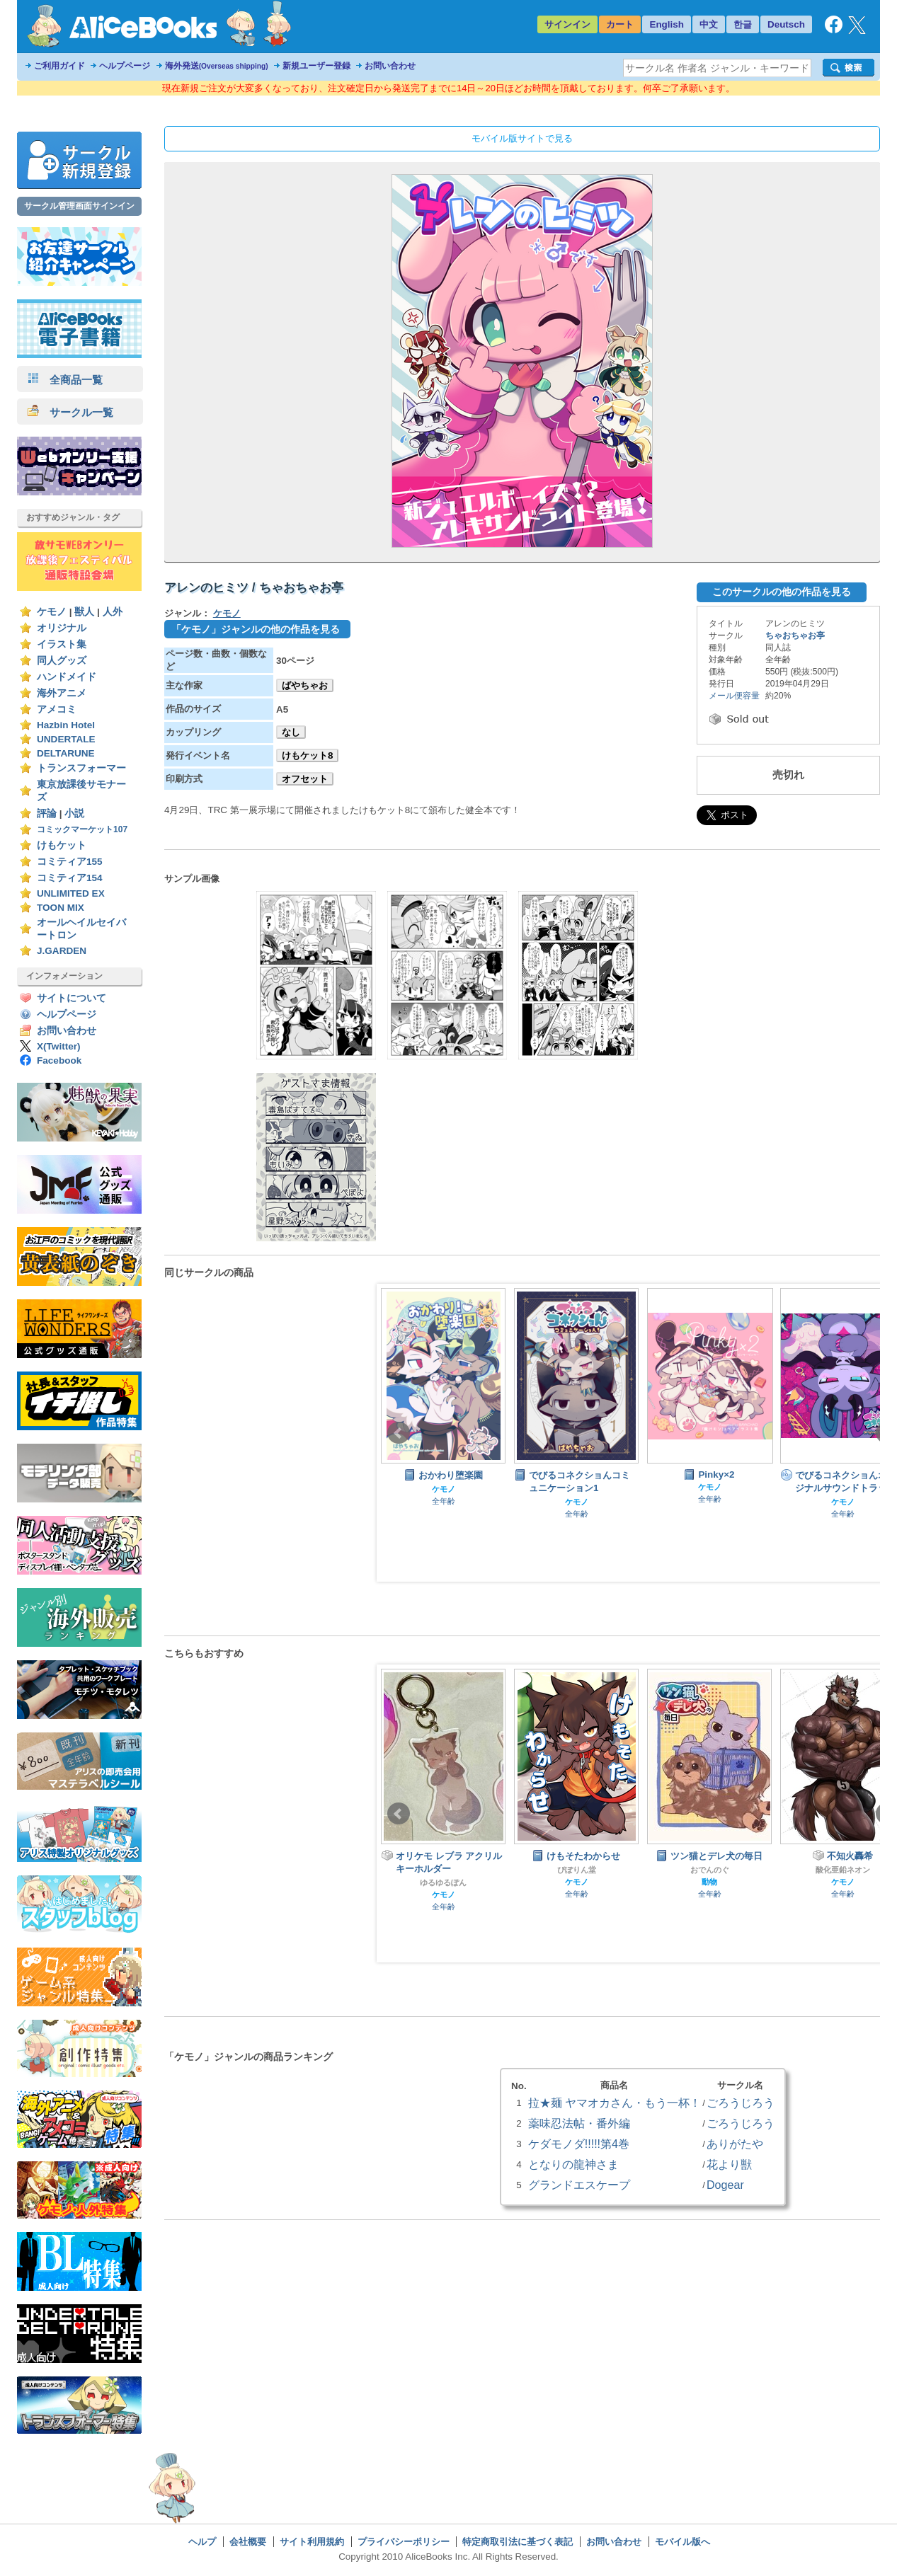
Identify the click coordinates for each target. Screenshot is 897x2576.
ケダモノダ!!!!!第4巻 (578, 2143)
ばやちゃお (305, 685)
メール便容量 (734, 696)
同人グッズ (61, 660)
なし (291, 732)
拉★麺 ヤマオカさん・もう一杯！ (614, 2102)
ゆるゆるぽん (443, 1882)
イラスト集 (61, 644)
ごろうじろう (741, 2102)
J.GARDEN (61, 950)
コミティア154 (70, 878)
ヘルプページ (124, 66)
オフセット (305, 779)
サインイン (567, 24)
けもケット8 (307, 755)
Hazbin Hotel (66, 725)
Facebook (59, 1060)
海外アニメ (61, 693)
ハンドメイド (66, 677)
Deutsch (786, 24)
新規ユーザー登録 (316, 66)
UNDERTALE (66, 739)
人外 (112, 611)
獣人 (84, 611)
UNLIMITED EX (71, 893)
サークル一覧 (70, 412)
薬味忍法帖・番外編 (579, 2123)
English (666, 24)
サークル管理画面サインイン (79, 206)
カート (620, 24)
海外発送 (216, 66)
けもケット (61, 845)
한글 (742, 24)
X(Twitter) (59, 1046)
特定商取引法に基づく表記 (517, 2541)
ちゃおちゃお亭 (795, 635)
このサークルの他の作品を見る (781, 591)
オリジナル (61, 628)
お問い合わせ (390, 66)
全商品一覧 (65, 380)
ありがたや (735, 2143)
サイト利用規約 (312, 2541)
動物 (709, 1882)
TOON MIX (60, 907)
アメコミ (56, 709)
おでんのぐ (709, 1869)
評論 (47, 813)
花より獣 (729, 2164)
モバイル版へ (682, 2541)
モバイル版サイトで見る (522, 138)
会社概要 (247, 2541)
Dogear (725, 2184)
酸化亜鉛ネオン (843, 1869)
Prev (398, 1433)
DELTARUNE (66, 753)
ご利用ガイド (59, 66)
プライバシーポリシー (404, 2541)
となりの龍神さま (573, 2164)
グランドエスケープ (579, 2184)
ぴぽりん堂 (576, 1869)
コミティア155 (70, 861)
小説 (74, 813)
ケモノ (52, 611)
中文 (708, 24)
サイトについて (71, 998)
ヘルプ (202, 2541)
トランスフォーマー (81, 768)
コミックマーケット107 (82, 829)
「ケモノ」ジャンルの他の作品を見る (255, 629)
